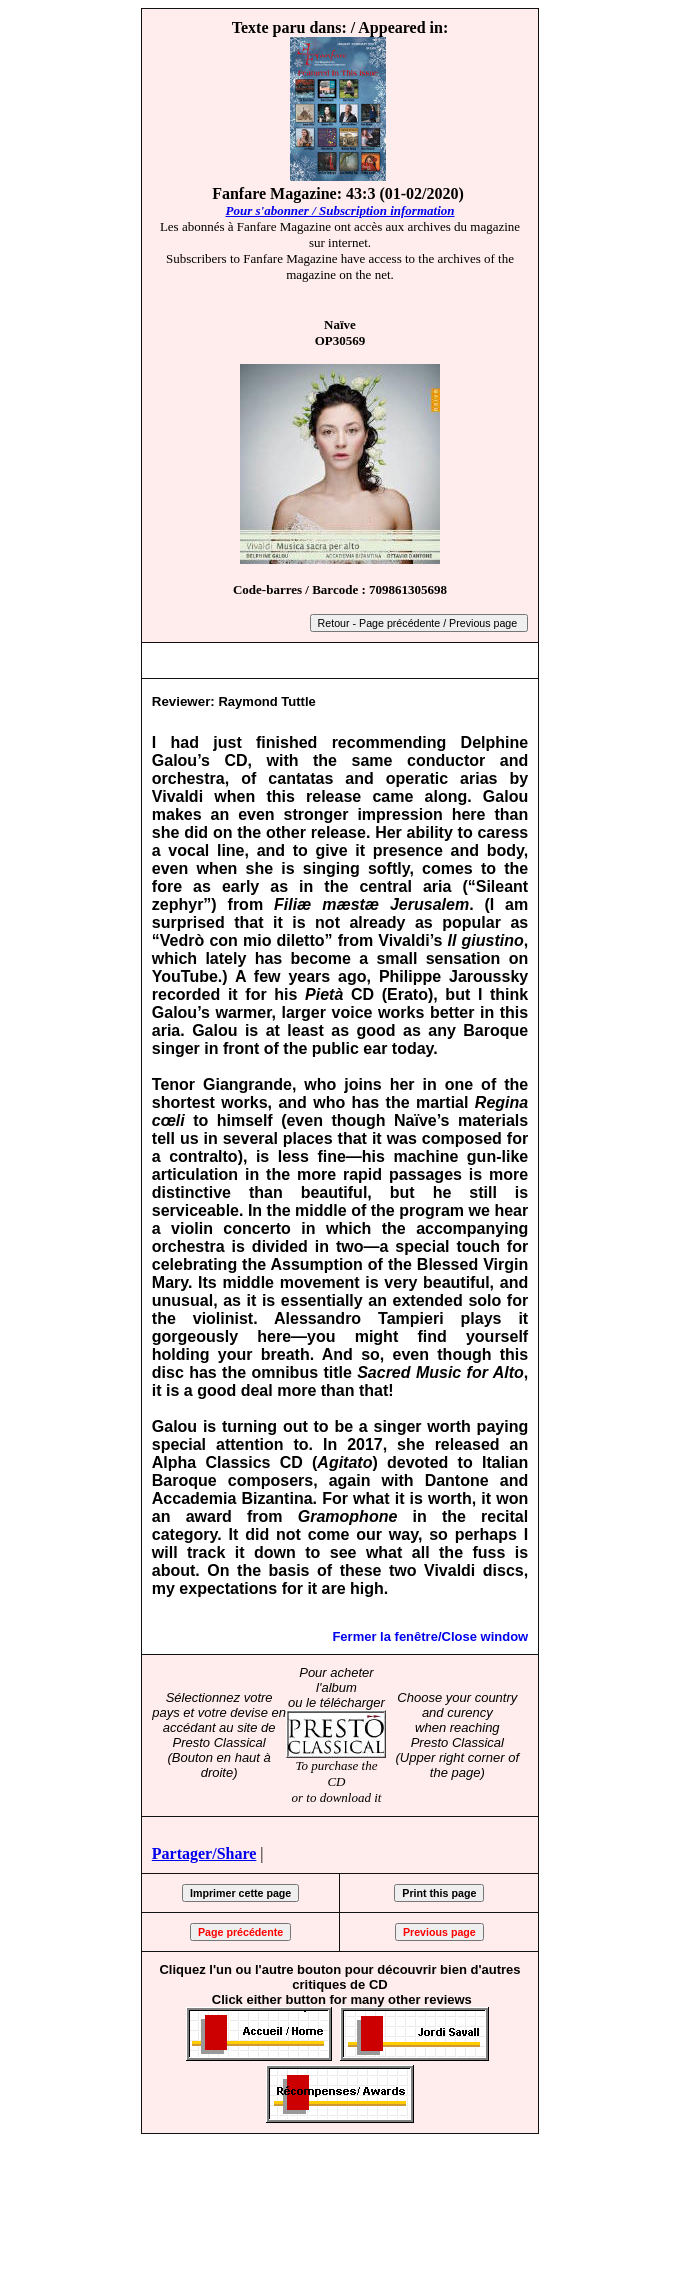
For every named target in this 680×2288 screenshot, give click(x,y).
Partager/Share (204, 1853)
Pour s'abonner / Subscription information (339, 210)
